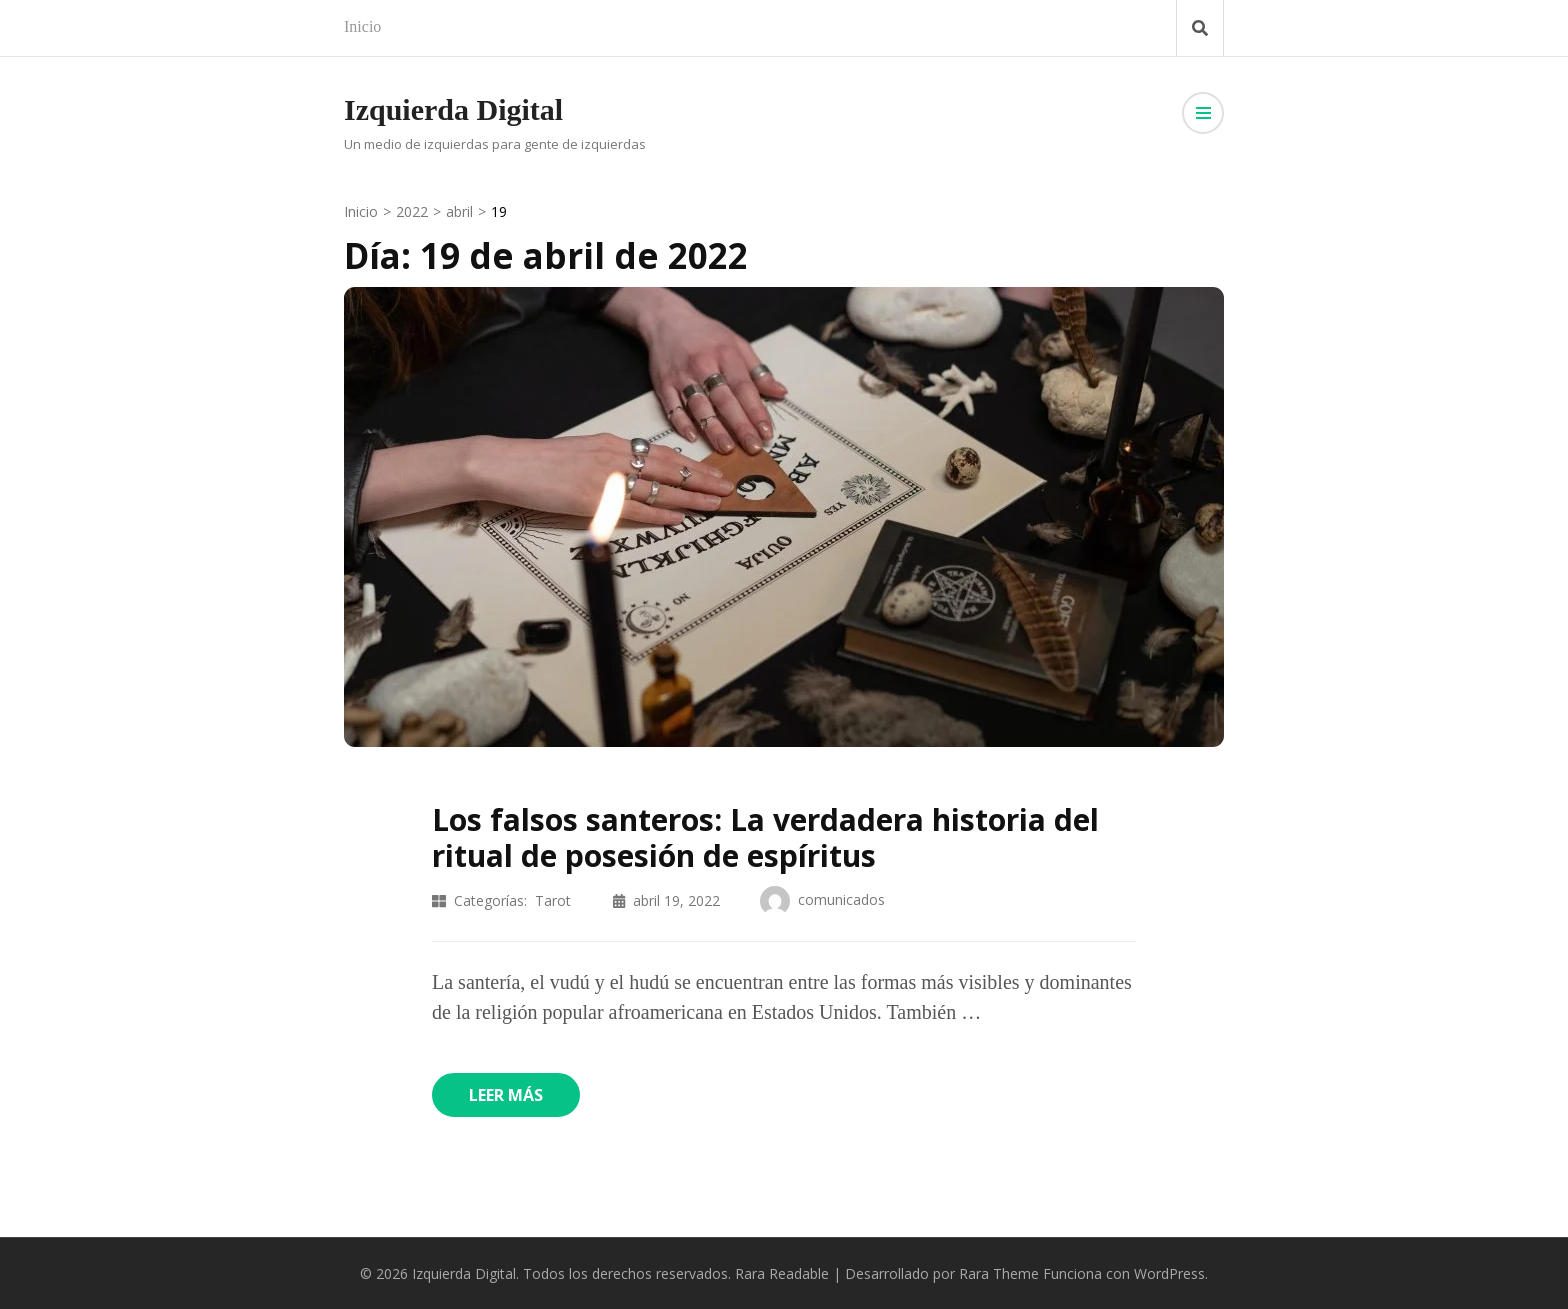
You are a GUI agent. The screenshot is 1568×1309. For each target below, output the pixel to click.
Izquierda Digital (453, 109)
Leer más (506, 1095)
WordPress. (1171, 1273)
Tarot (553, 900)
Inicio (362, 26)
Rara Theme (999, 1273)
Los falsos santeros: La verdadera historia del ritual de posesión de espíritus (765, 837)
